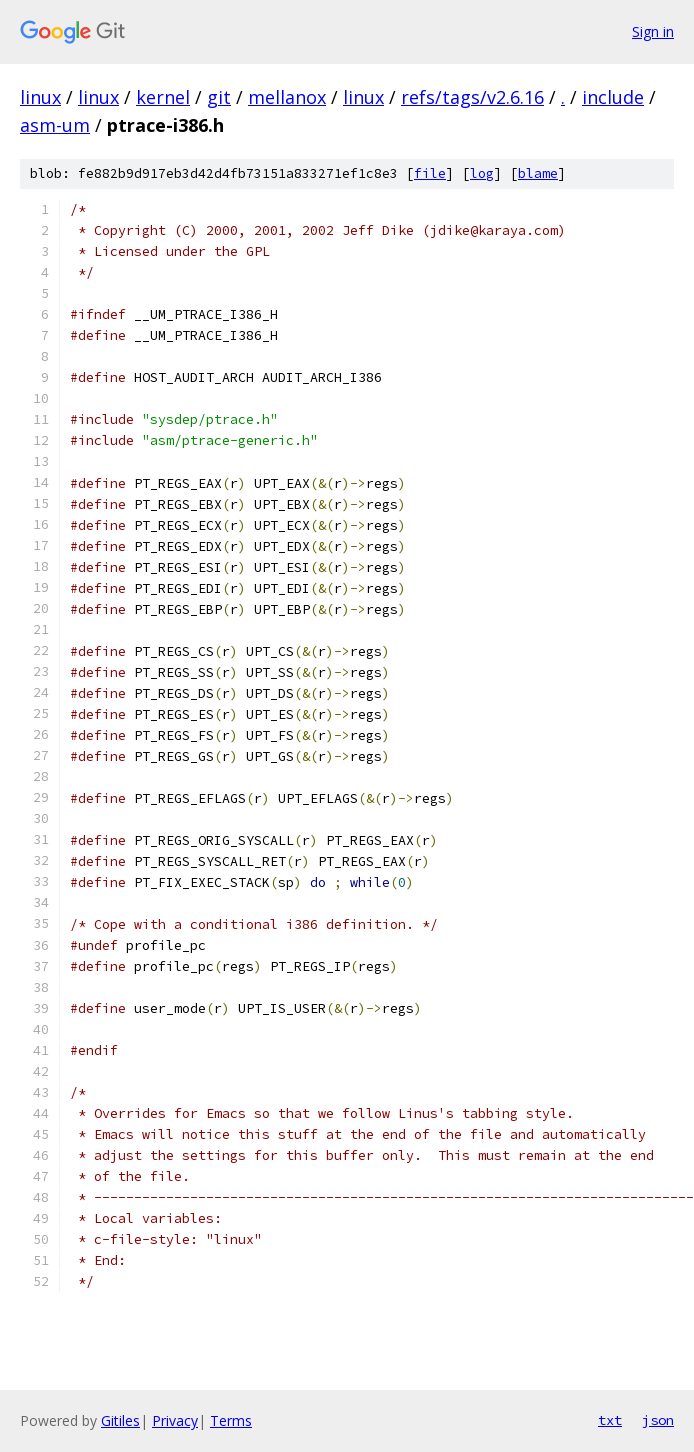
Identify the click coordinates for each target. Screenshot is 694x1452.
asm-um (55, 125)
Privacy (175, 1420)
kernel (163, 97)
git (219, 97)
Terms (231, 1420)
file (430, 173)
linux (40, 97)
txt (610, 1420)
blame (538, 173)
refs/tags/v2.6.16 (472, 97)
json (658, 1420)
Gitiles (120, 1420)
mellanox (287, 97)
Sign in (653, 31)
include (613, 97)
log (482, 173)
